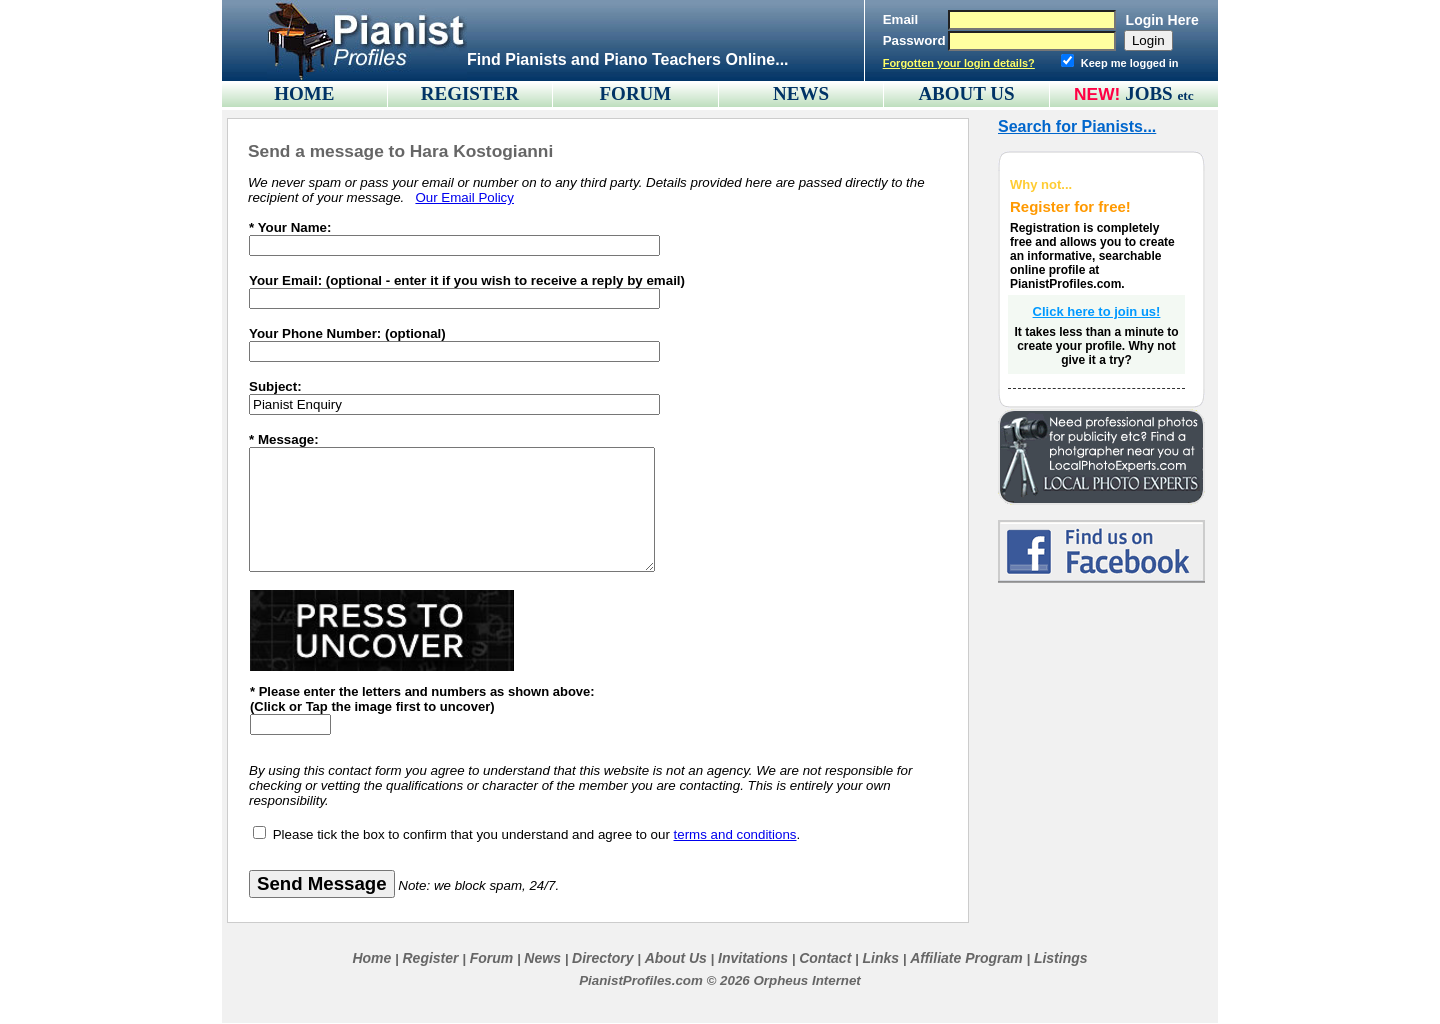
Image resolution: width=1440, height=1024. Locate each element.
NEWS (801, 93)
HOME (304, 93)
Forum (492, 958)
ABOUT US (966, 93)
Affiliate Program (966, 958)
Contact (825, 958)
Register (430, 958)
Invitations (753, 958)
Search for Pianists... (1077, 126)
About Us (676, 958)
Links (880, 958)
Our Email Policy (464, 197)
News (542, 958)
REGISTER (470, 93)
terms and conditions (735, 834)
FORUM (636, 93)
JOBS (1159, 93)
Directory (602, 958)
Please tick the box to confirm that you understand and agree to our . (537, 834)
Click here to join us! (1097, 311)
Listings (1061, 958)
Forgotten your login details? (959, 63)
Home (371, 958)
